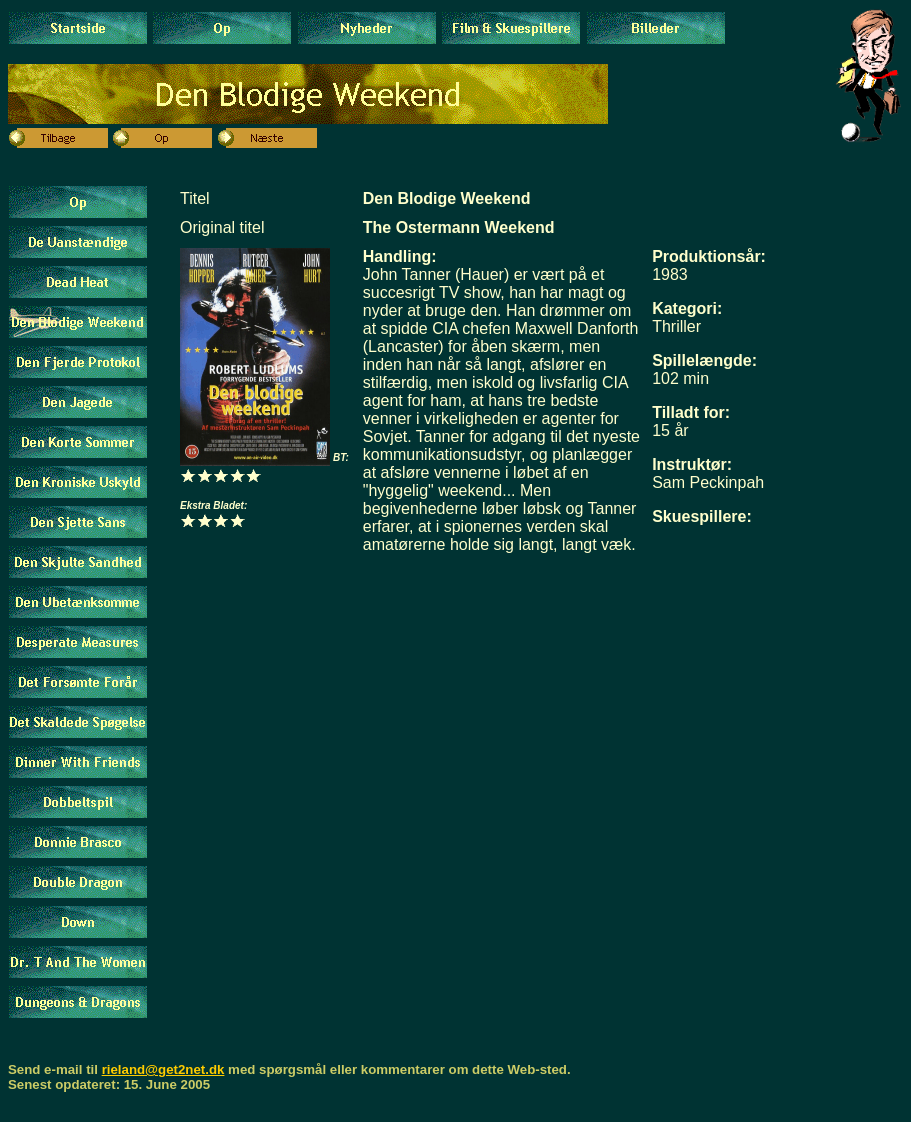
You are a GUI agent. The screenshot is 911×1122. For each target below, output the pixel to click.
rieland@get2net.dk (163, 1069)
